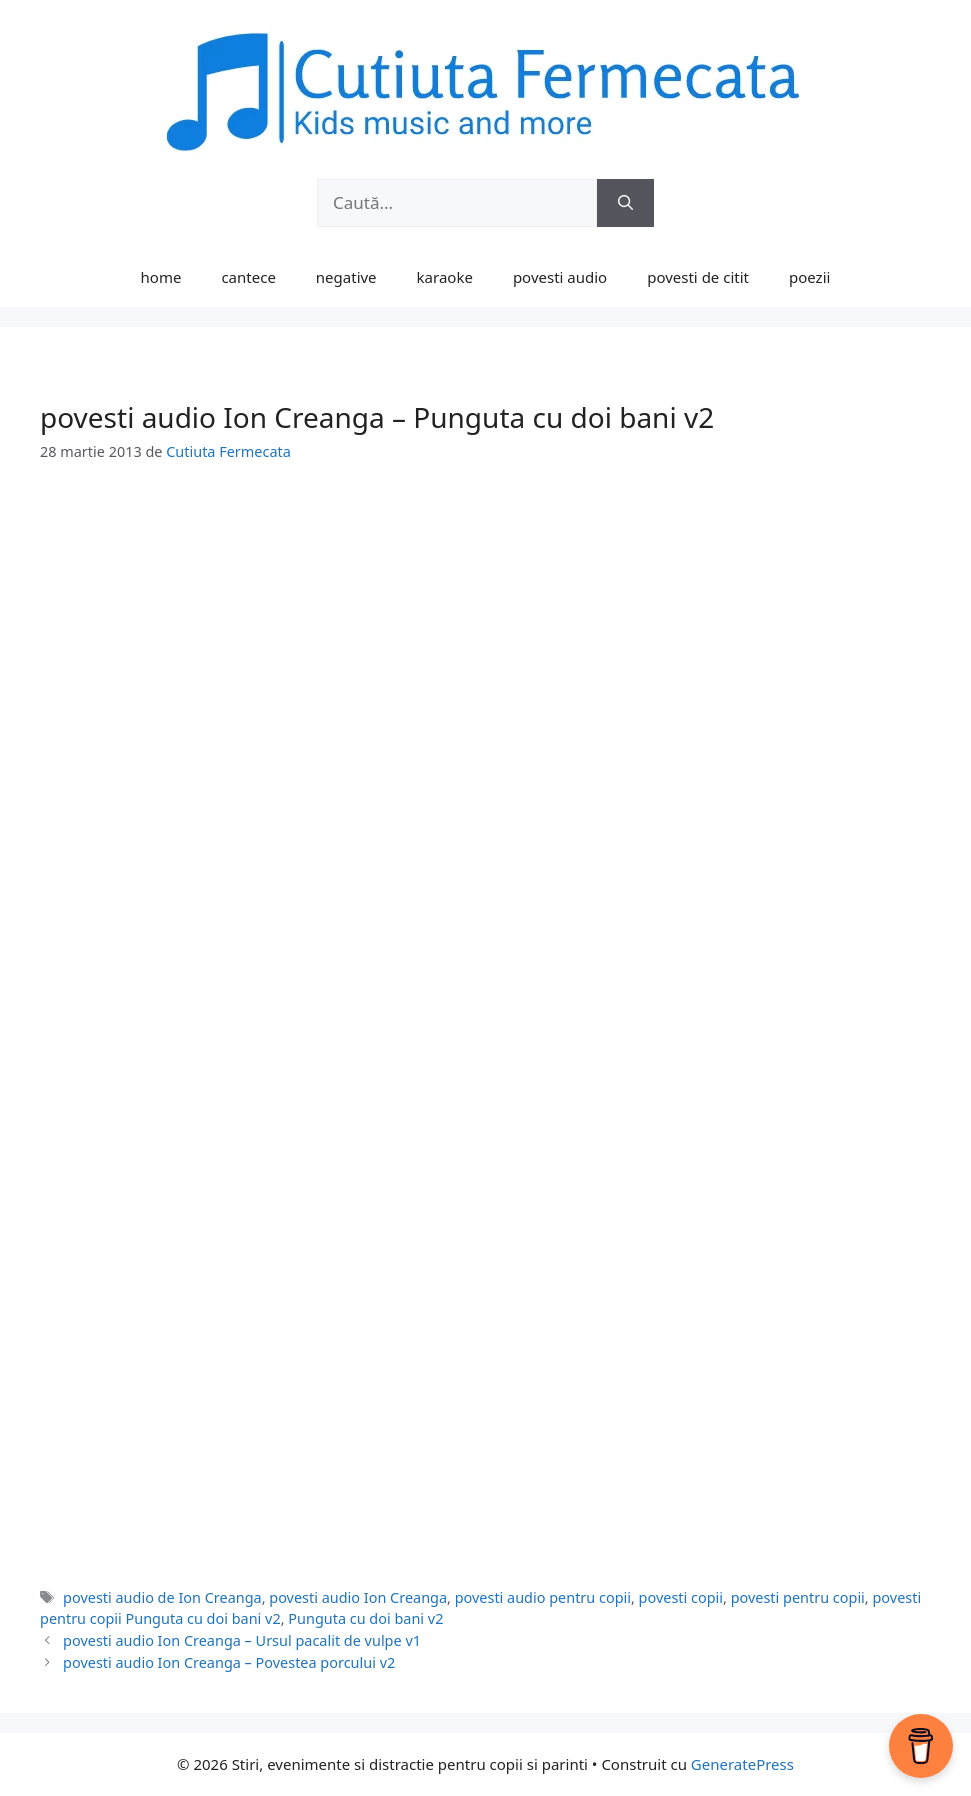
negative (346, 277)
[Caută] (625, 203)
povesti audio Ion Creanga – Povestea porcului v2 (229, 1662)
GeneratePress (742, 1764)
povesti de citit (698, 277)
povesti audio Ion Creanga (358, 1597)
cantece (248, 277)
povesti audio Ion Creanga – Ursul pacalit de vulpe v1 (242, 1640)
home (161, 277)
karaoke (445, 277)
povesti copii (681, 1597)
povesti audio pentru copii (543, 1597)
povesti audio (560, 277)
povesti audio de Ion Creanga (162, 1597)
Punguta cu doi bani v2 (365, 1618)
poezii (809, 277)
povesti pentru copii (798, 1597)
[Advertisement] (485, 637)
